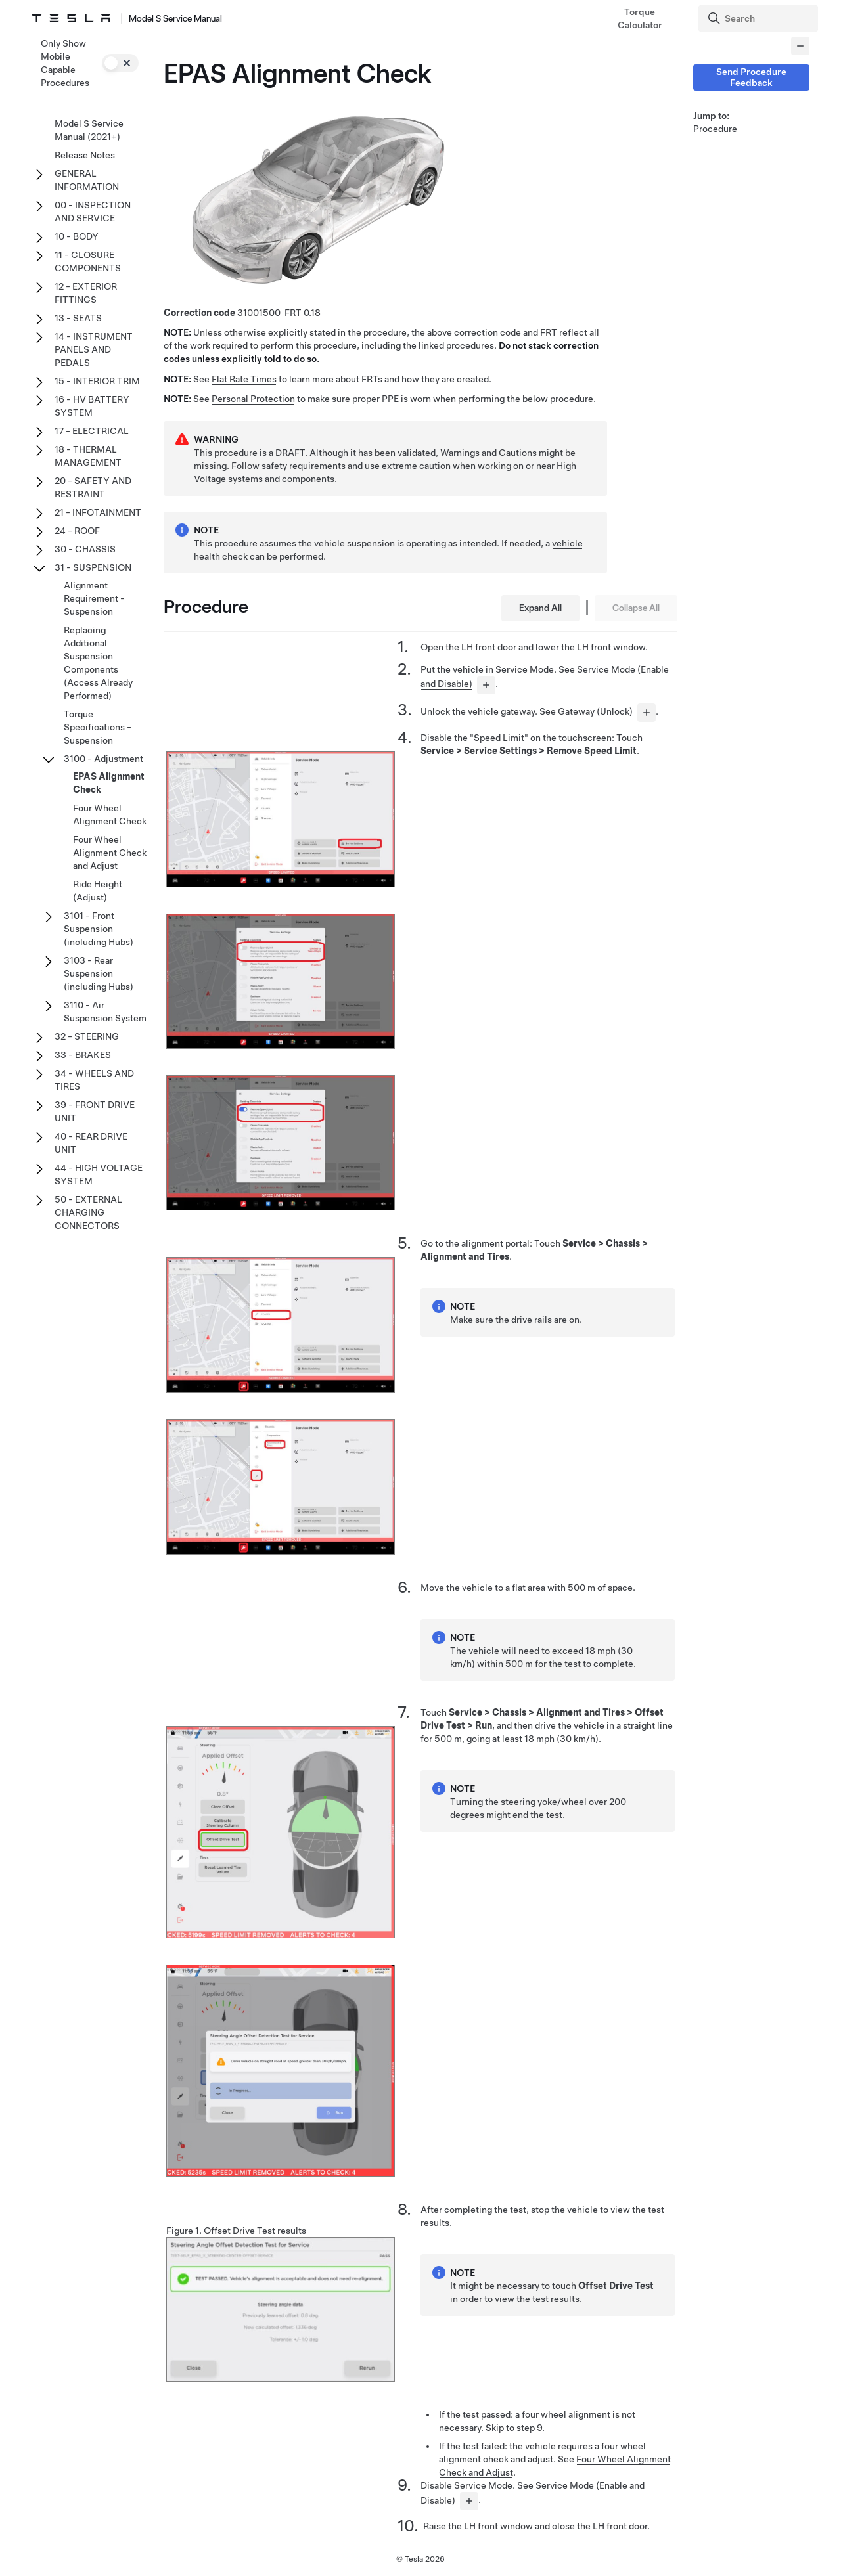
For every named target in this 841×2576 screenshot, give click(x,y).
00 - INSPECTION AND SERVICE (93, 211)
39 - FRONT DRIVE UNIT (95, 1111)
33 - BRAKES (83, 1055)
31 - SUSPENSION (93, 567)
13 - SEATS (78, 318)
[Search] (760, 18)
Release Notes (85, 155)
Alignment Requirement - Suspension (94, 598)
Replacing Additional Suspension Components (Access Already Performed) (98, 663)
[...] (486, 685)
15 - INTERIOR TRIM (97, 381)
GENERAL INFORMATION (87, 180)
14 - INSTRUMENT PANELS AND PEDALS (94, 349)
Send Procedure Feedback (751, 77)
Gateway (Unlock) (595, 711)
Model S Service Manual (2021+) (89, 130)
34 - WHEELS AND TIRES (94, 1080)
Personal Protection (253, 398)
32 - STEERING (87, 1036)
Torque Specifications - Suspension (97, 727)
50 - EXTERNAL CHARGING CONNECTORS (88, 1212)
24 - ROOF (77, 530)
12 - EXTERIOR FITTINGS (86, 293)
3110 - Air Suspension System (105, 1011)
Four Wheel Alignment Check (110, 814)
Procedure (715, 128)
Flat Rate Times (244, 379)
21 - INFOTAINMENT (98, 512)
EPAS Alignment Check (109, 783)
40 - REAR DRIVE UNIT (91, 1143)
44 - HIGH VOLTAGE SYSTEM (99, 1174)
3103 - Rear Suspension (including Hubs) (98, 973)
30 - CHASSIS (85, 549)
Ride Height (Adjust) (97, 890)
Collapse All (636, 607)
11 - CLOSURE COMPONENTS (88, 261)
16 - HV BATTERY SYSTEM (92, 406)
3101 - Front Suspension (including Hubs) (98, 928)
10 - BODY (77, 236)
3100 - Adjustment (103, 758)
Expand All (540, 607)
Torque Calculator (640, 18)
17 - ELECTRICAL (92, 431)
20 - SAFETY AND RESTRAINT (93, 487)
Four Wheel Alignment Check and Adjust (110, 852)
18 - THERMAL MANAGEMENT (88, 456)
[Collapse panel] (800, 46)
